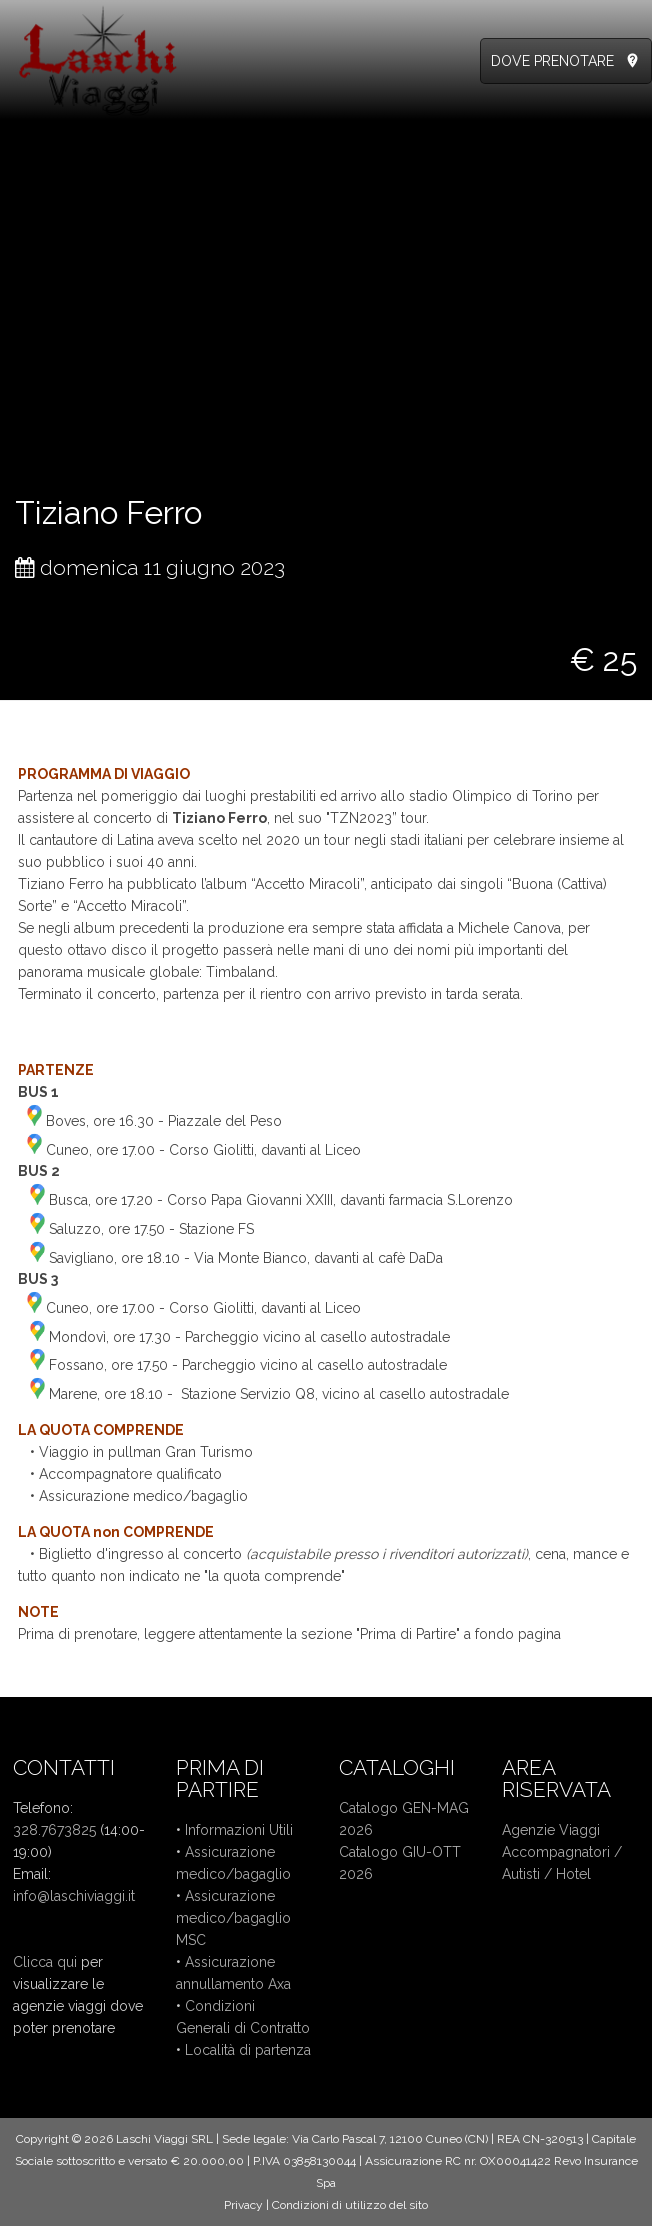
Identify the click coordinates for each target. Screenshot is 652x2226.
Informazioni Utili (239, 1830)
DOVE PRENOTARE (552, 61)
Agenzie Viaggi (551, 1830)
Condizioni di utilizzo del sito (350, 2205)
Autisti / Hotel (546, 1874)
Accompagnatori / (562, 1852)
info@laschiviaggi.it (74, 1896)
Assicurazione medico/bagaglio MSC (233, 1918)
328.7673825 (54, 1830)
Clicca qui (45, 1962)
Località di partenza (248, 2050)
